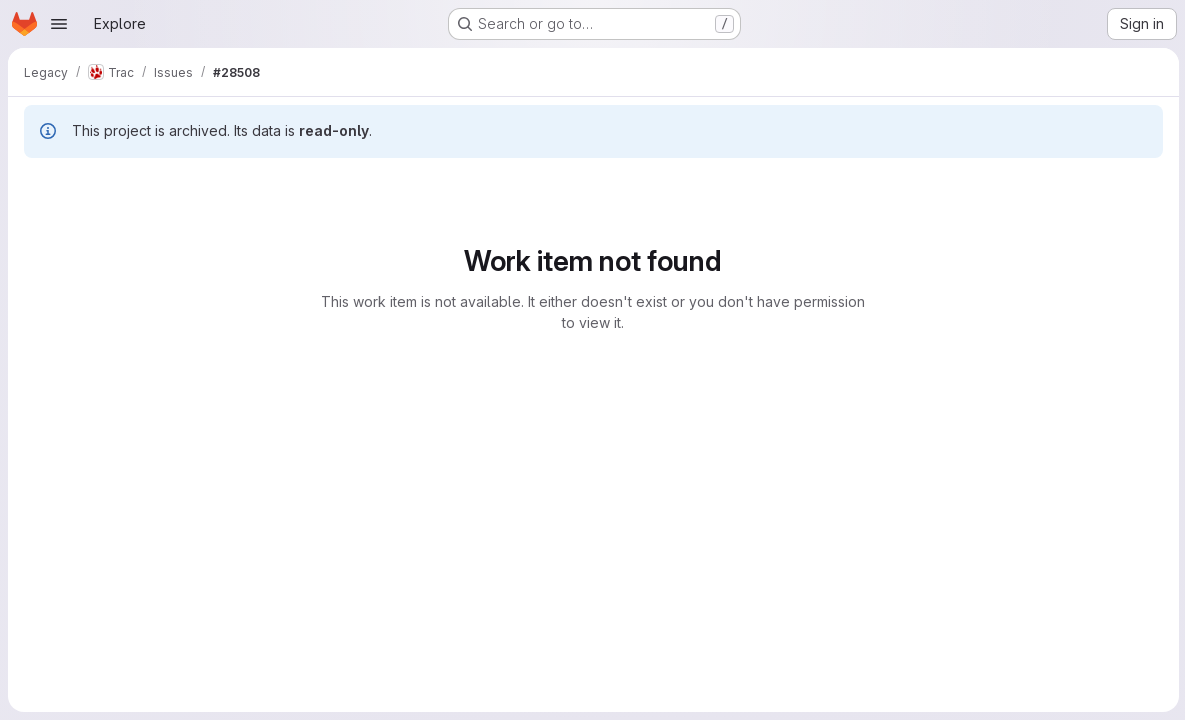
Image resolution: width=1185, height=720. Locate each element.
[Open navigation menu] (59, 24)
